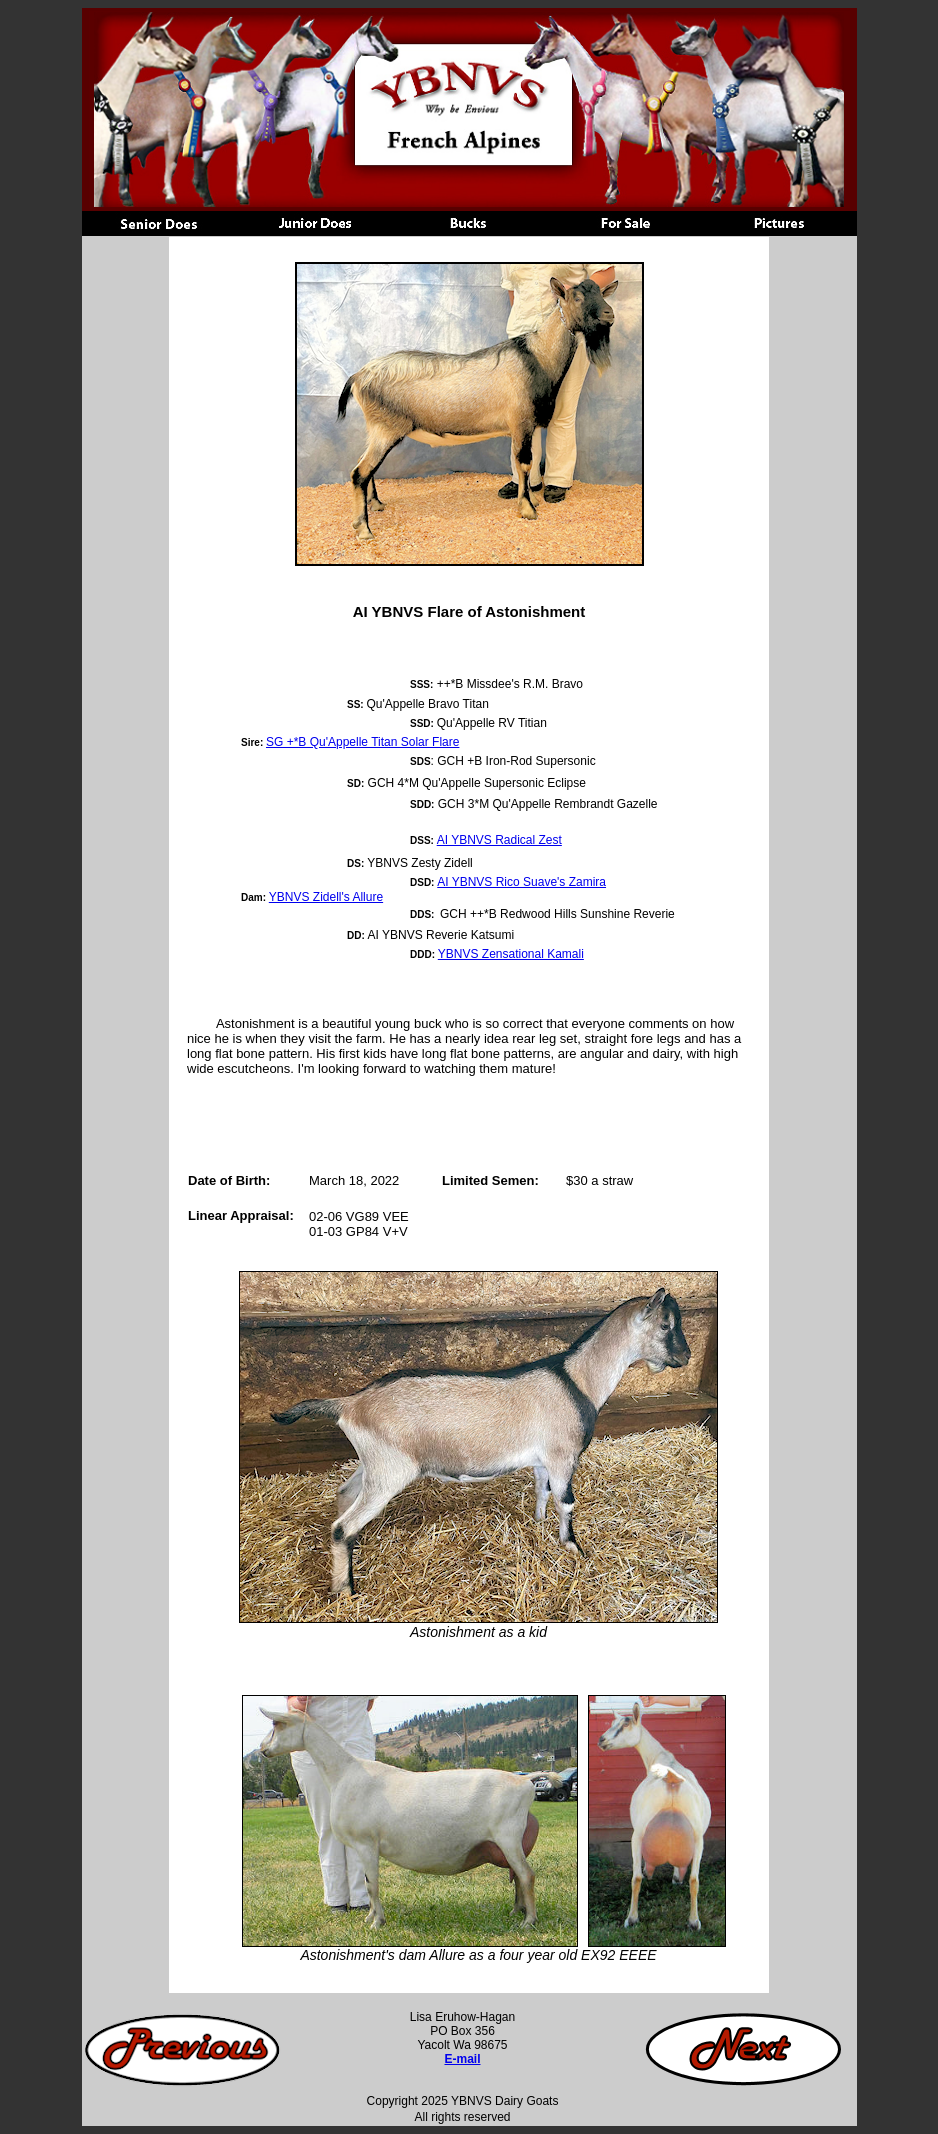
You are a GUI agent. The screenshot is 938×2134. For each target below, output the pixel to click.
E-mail (462, 2059)
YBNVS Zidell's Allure (326, 897)
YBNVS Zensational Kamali (511, 954)
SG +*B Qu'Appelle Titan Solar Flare (362, 742)
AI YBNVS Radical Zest (499, 840)
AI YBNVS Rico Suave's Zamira (521, 882)
